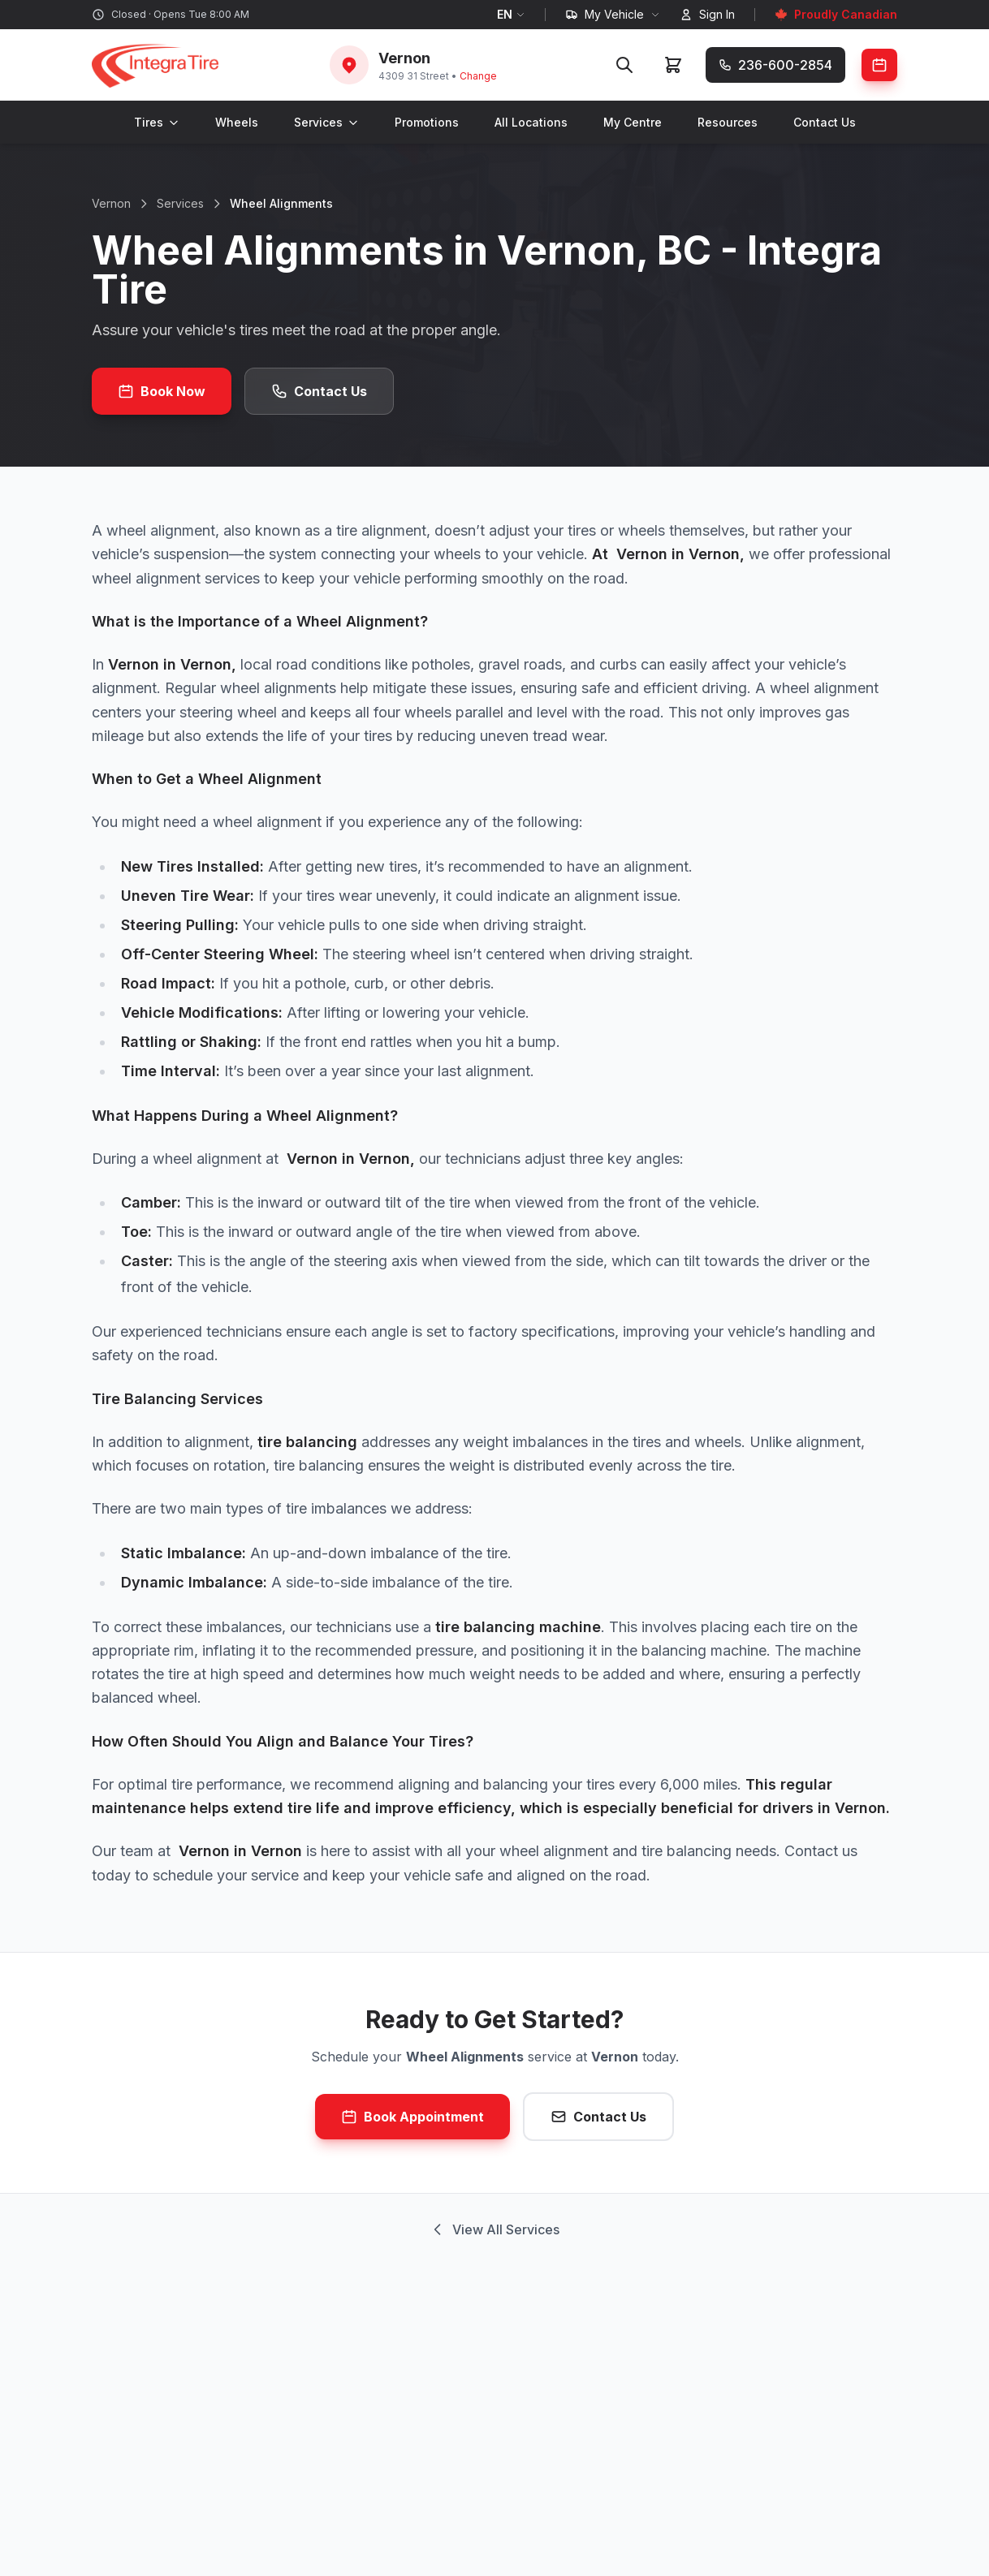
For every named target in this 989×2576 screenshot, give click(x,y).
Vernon (111, 203)
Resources (727, 122)
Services (326, 122)
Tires (156, 122)
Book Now (161, 391)
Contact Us (824, 122)
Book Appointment (412, 2117)
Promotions (427, 122)
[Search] (624, 65)
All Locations (531, 122)
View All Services (494, 2229)
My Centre (632, 122)
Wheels (236, 122)
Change (478, 76)
